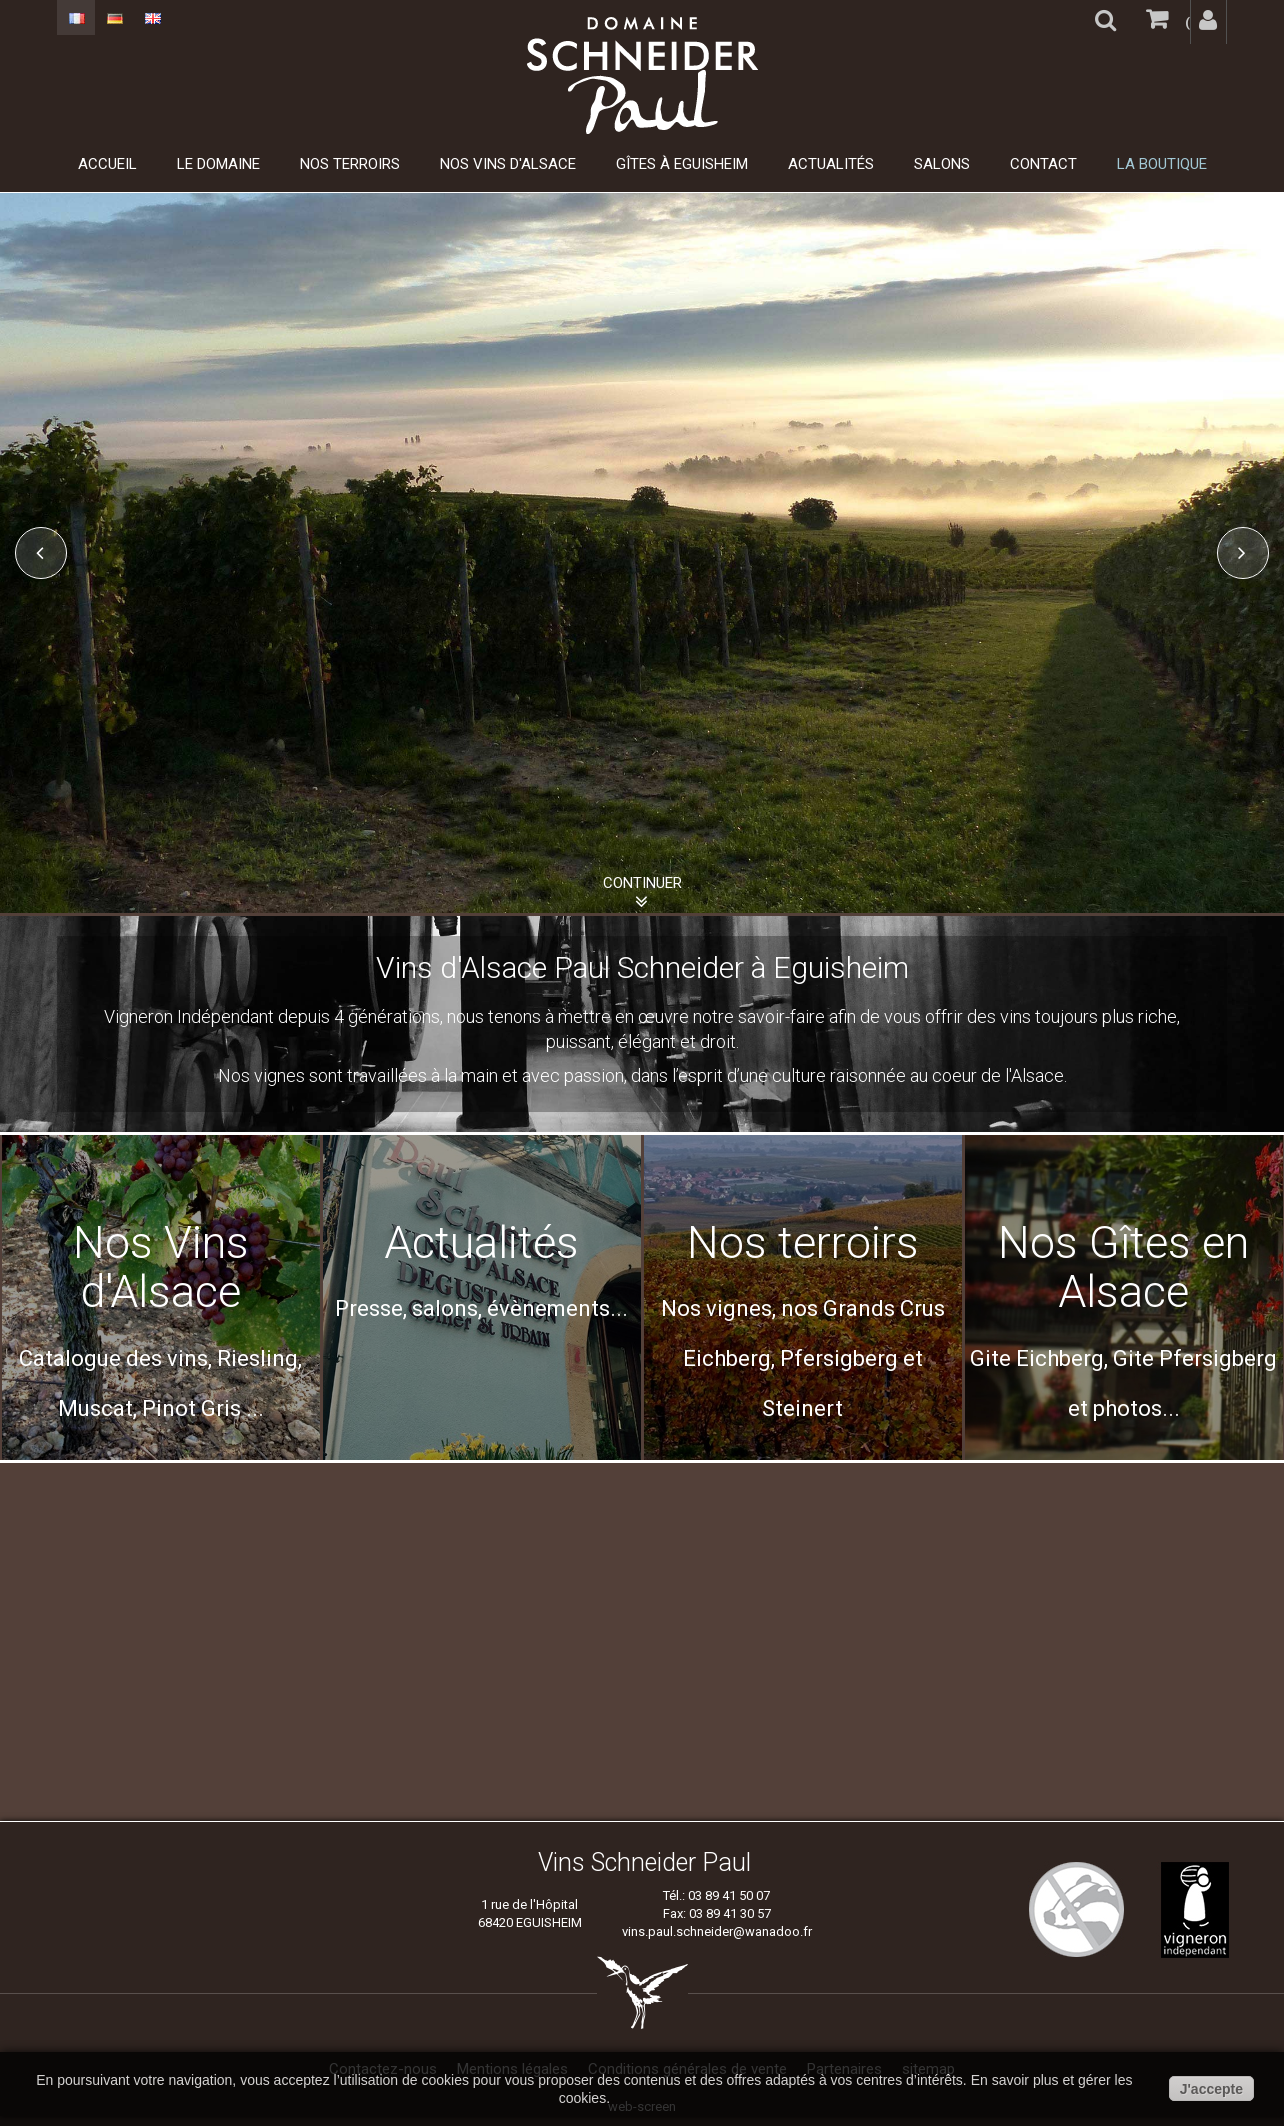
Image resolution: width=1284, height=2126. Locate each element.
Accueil (107, 164)
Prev (41, 553)
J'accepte (1211, 2089)
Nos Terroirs (350, 164)
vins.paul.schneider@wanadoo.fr (717, 1931)
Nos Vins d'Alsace (508, 164)
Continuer (642, 883)
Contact (1043, 164)
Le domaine (218, 164)
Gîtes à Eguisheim (682, 164)
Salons (942, 164)
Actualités (831, 164)
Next (1243, 553)
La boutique (1162, 164)
